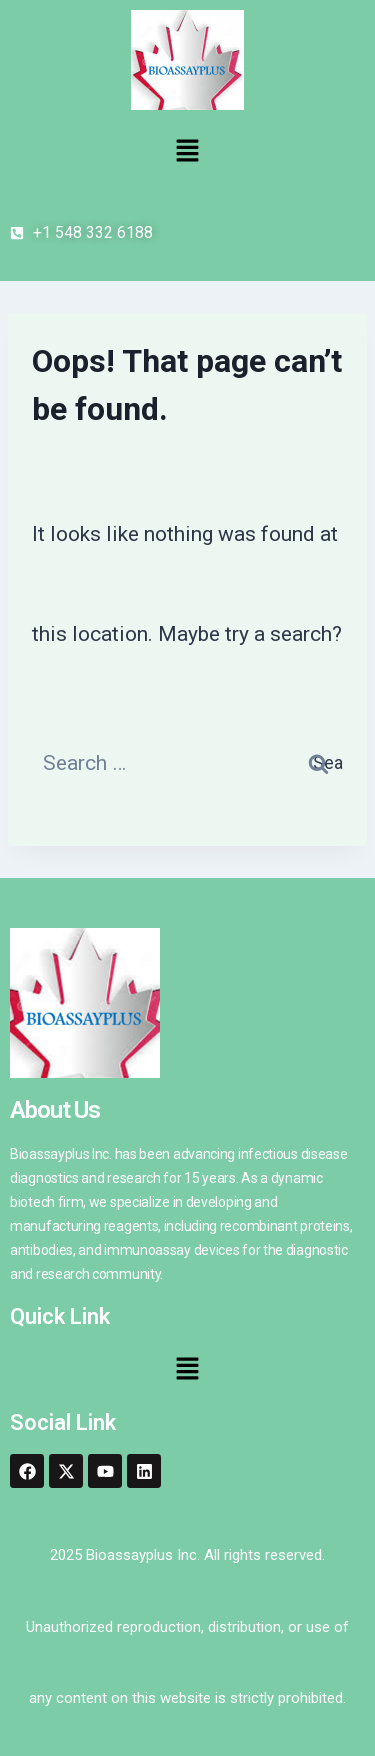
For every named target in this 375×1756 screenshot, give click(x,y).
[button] (187, 152)
